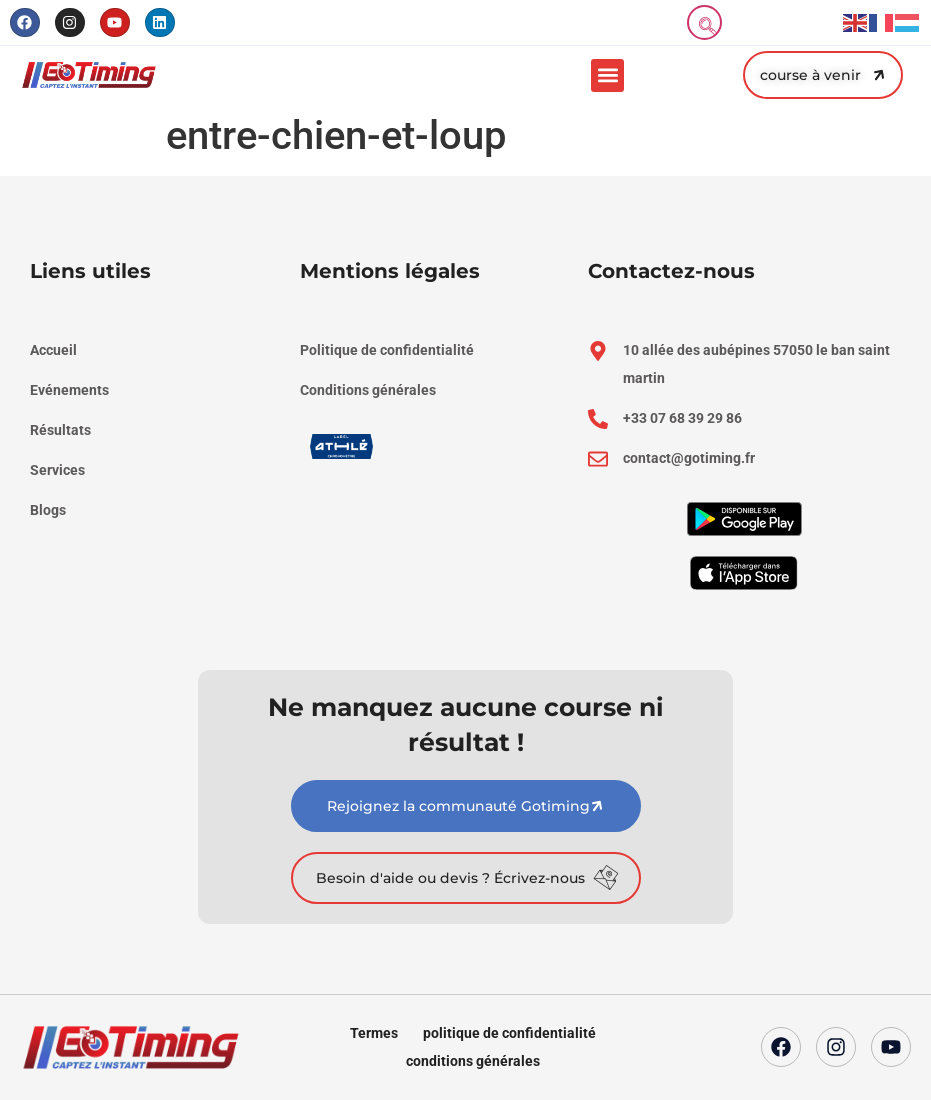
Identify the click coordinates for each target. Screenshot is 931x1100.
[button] (607, 75)
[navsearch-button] (704, 22)
